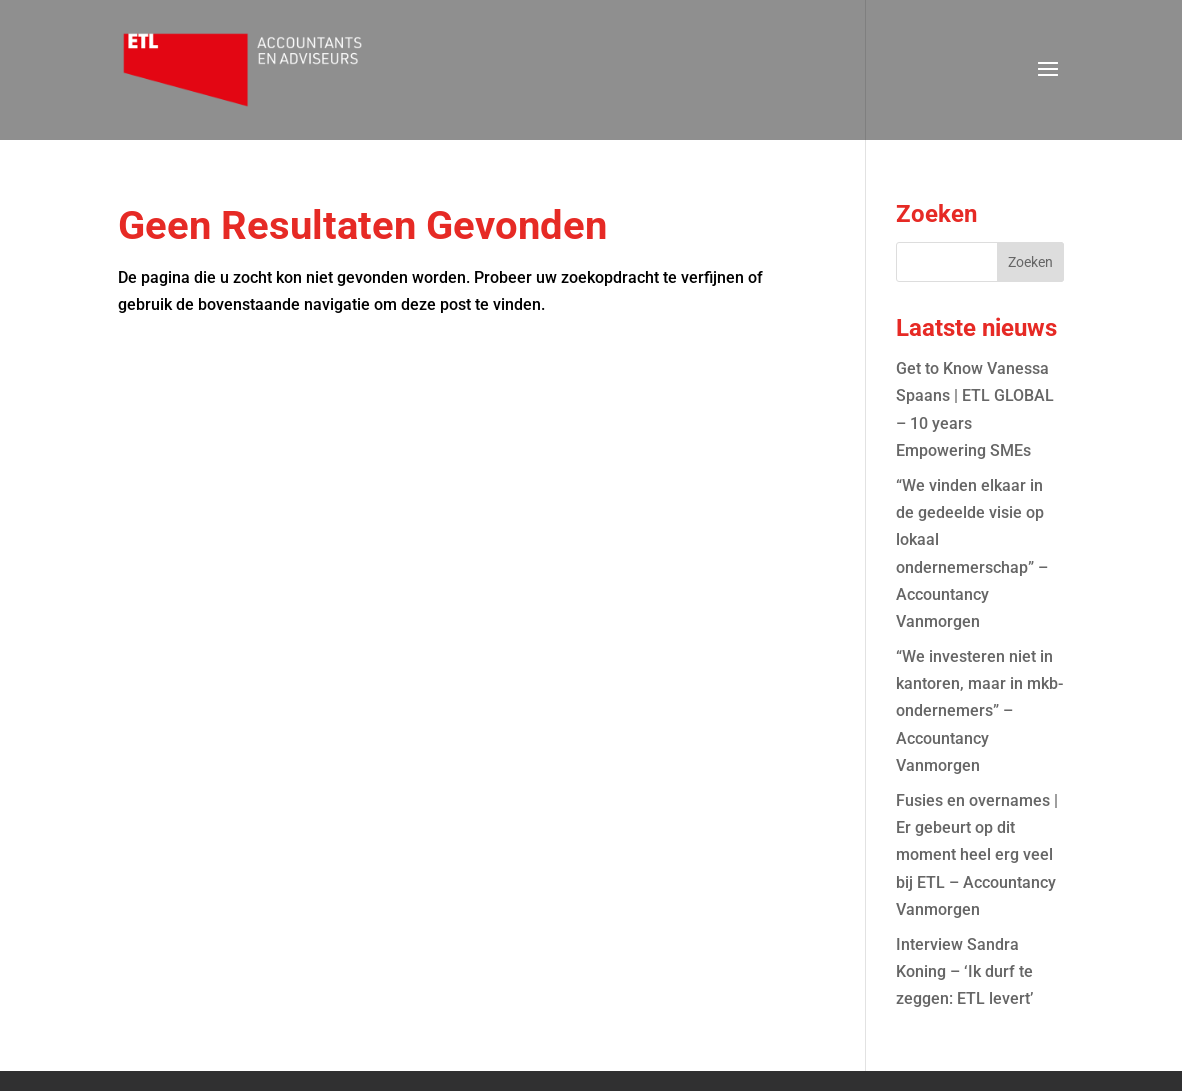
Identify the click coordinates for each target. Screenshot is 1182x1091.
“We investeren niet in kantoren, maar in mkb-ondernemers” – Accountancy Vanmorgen (979, 711)
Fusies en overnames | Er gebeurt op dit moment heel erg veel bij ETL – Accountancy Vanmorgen (977, 855)
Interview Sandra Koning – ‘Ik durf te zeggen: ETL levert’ (964, 971)
